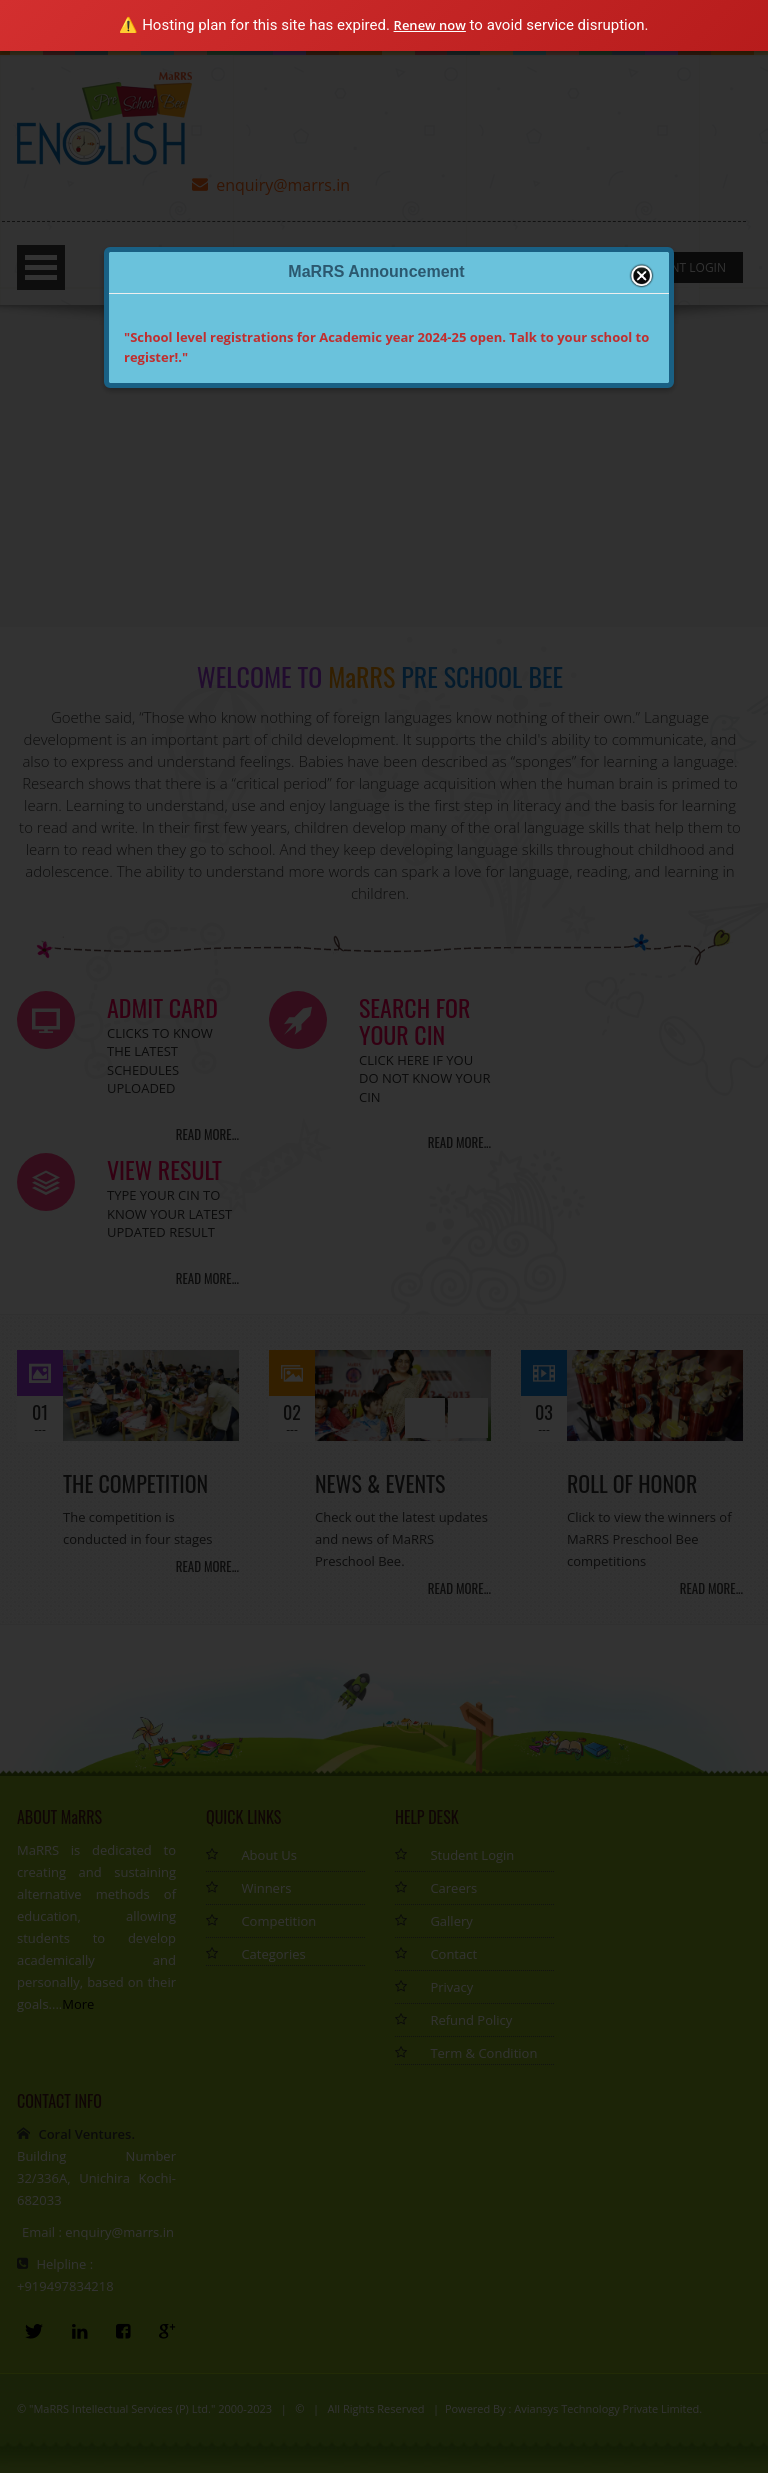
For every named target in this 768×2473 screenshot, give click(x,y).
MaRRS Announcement (376, 271)
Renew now (430, 25)
